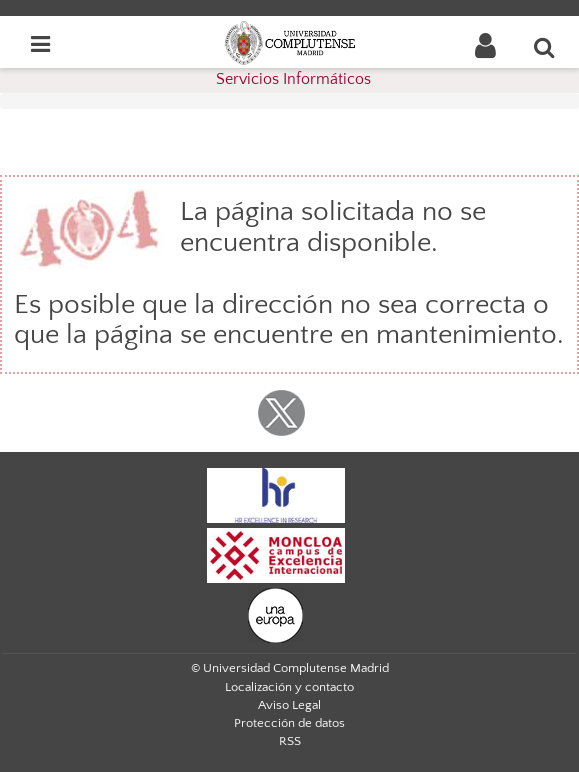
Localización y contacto (289, 687)
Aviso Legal (289, 705)
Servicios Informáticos (293, 79)
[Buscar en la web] (545, 47)
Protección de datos (289, 723)
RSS (290, 741)
